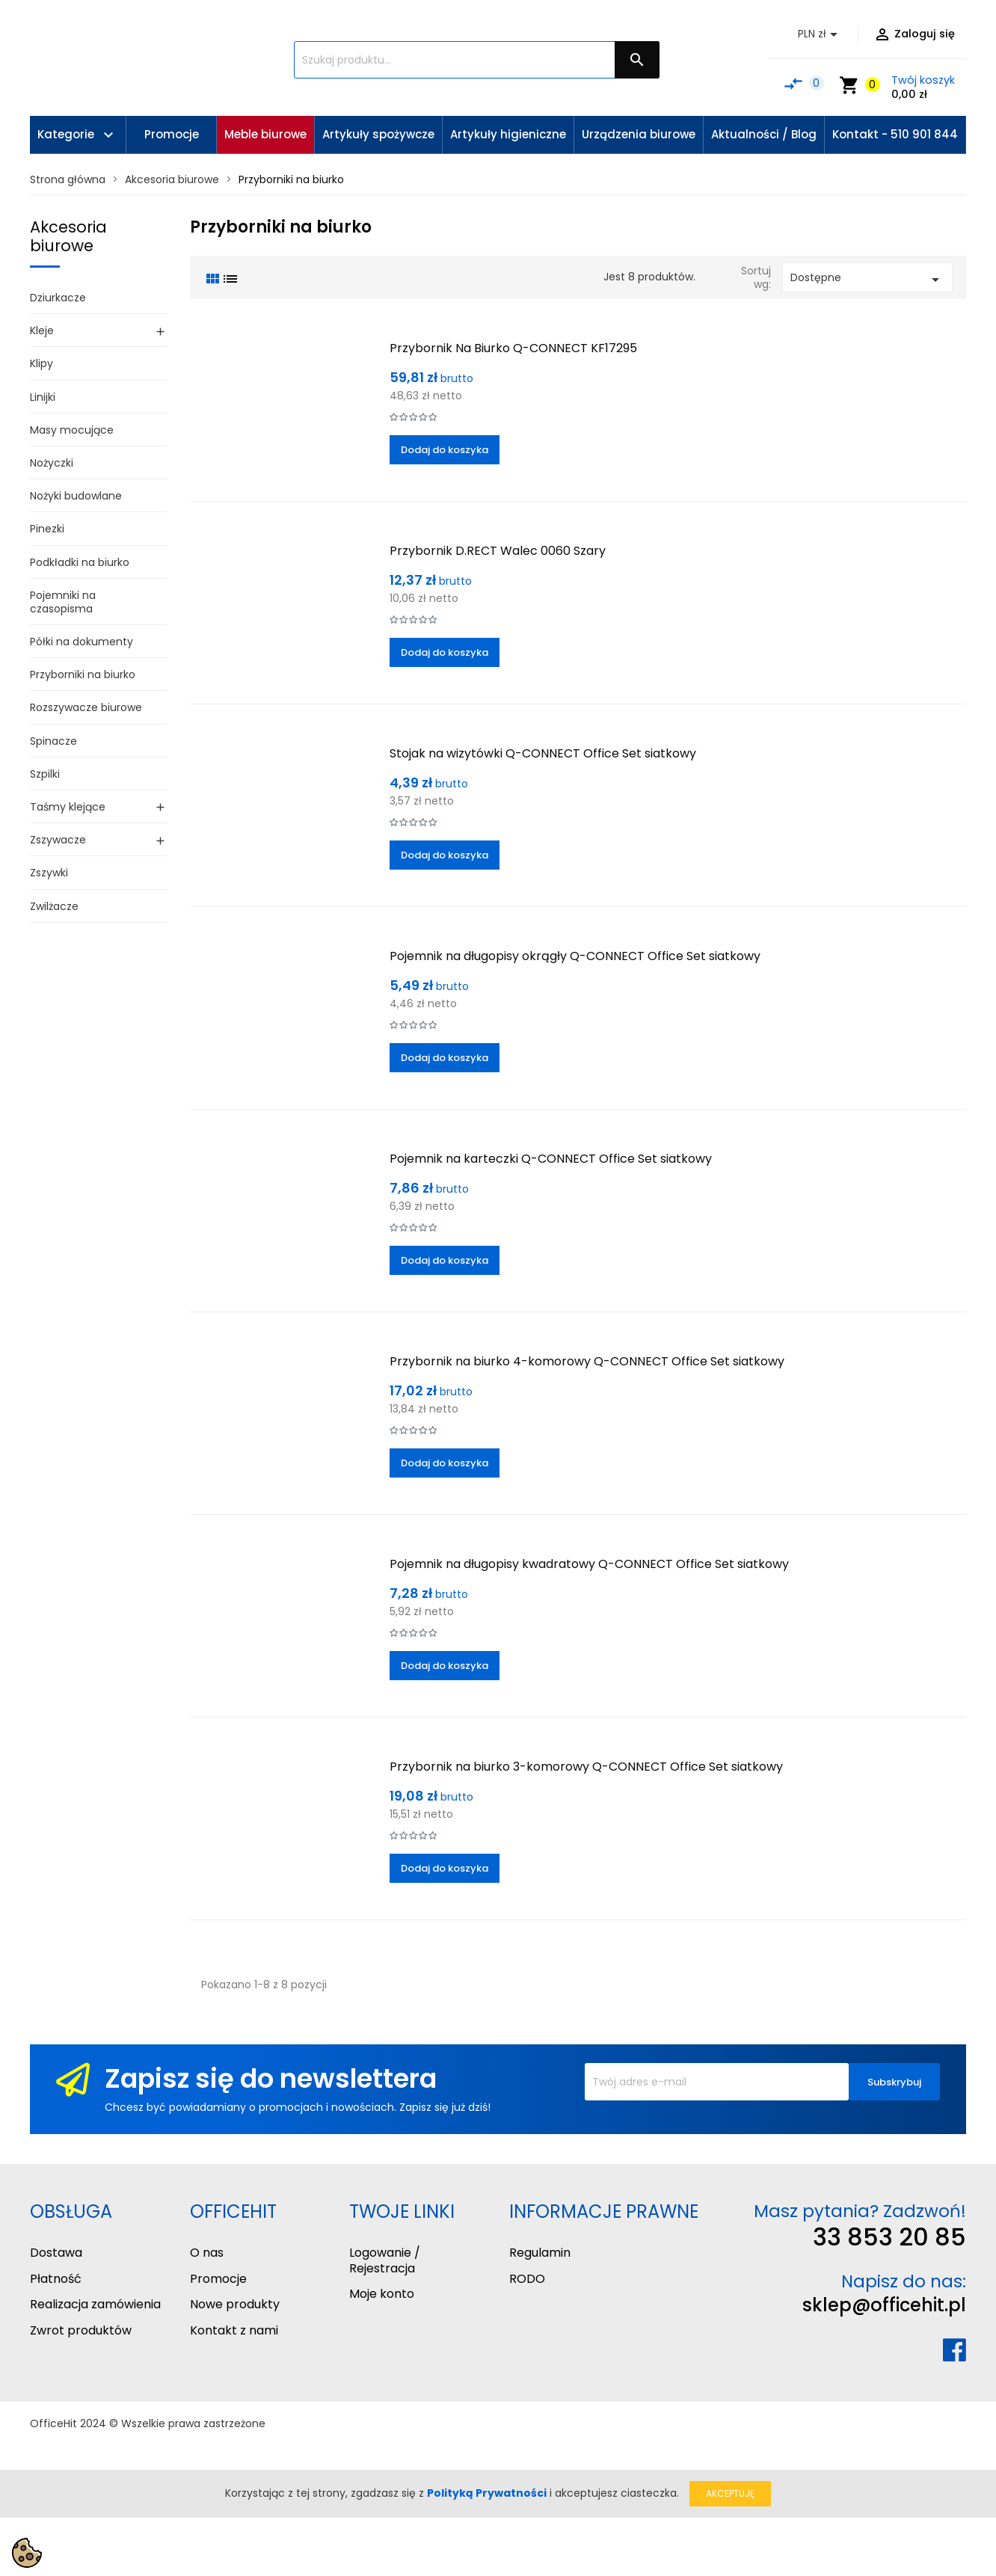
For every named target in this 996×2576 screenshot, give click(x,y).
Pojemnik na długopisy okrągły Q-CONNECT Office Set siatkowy (575, 956)
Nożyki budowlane (76, 495)
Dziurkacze (58, 297)
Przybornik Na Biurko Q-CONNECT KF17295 (513, 348)
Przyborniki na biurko (82, 674)
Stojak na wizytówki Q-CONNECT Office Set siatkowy (543, 753)
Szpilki (45, 773)
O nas (207, 2252)
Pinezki (47, 528)
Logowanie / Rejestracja (384, 2260)
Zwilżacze (54, 906)
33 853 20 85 (889, 2237)
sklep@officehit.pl (884, 2305)
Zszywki (49, 872)
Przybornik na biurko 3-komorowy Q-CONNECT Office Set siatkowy (586, 1766)
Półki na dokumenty (81, 641)
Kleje (42, 330)
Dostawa (56, 2252)
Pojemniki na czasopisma (63, 602)
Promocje (218, 2278)
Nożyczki (51, 462)
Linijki (42, 397)
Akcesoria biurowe (68, 236)
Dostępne (867, 279)
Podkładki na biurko (79, 562)
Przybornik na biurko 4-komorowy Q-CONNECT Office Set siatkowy (587, 1361)
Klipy (41, 363)
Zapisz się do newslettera (271, 2078)
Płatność (56, 2278)
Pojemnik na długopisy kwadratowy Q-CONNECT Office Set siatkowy (589, 1564)
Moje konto (381, 2293)
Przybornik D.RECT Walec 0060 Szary (498, 550)
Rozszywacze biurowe (86, 707)
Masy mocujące (72, 429)
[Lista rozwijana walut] (820, 34)
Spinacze (53, 741)
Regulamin (540, 2252)
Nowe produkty (235, 2304)
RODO (527, 2278)
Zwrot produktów (81, 2330)
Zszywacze (58, 839)
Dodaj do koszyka (444, 450)
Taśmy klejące (67, 806)
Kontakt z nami (234, 2330)
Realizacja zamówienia (95, 2304)
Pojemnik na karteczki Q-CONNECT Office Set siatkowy (551, 1158)
